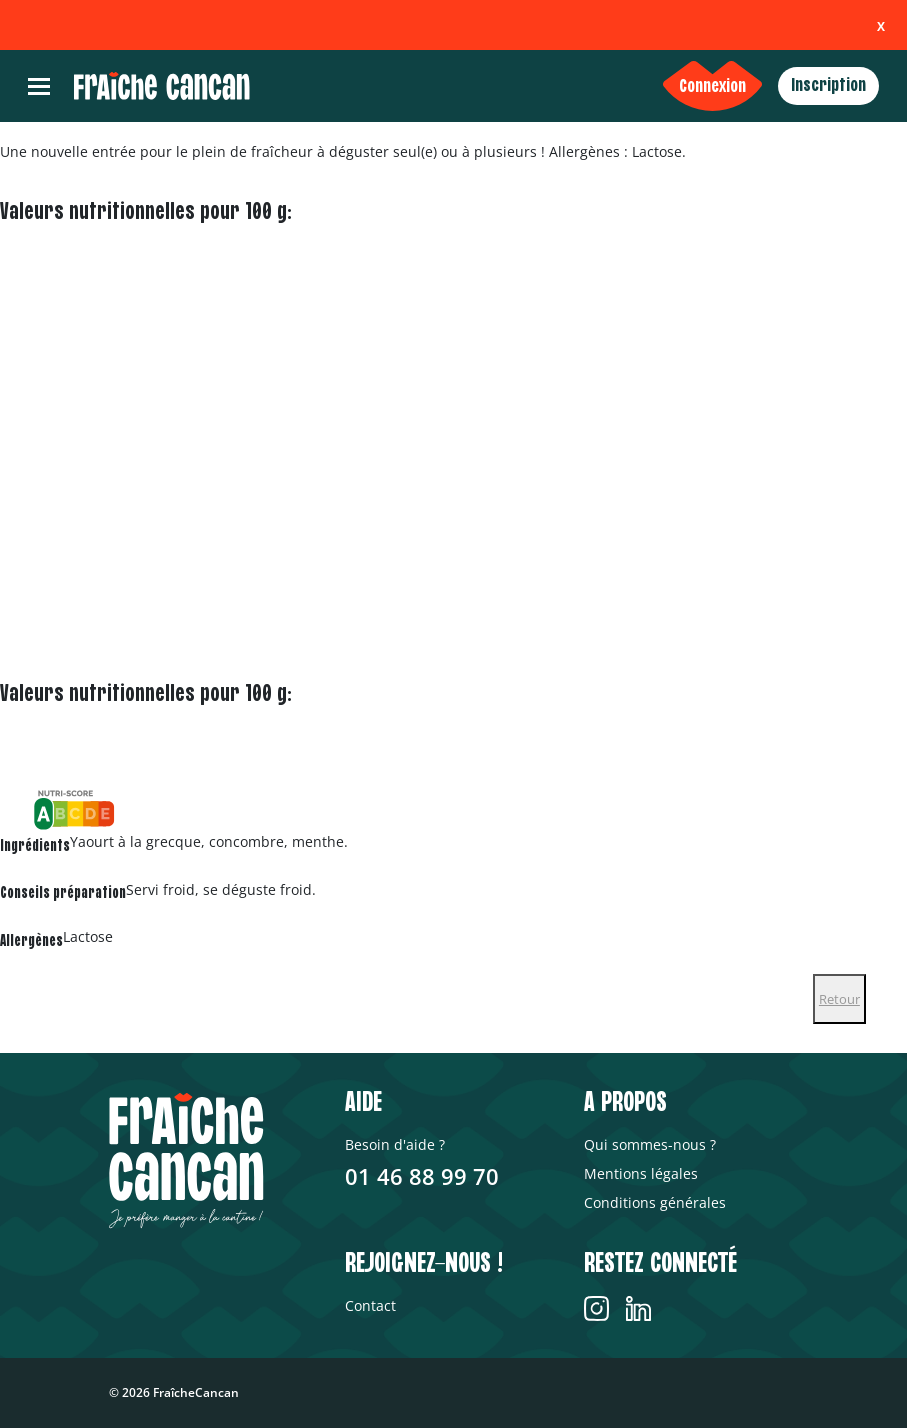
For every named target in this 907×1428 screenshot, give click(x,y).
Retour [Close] (839, 999)
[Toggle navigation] (39, 86)
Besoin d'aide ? (395, 1144)
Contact (370, 1305)
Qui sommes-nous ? (650, 1144)
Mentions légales (641, 1173)
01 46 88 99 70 (422, 1176)
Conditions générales (655, 1202)
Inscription (828, 85)
